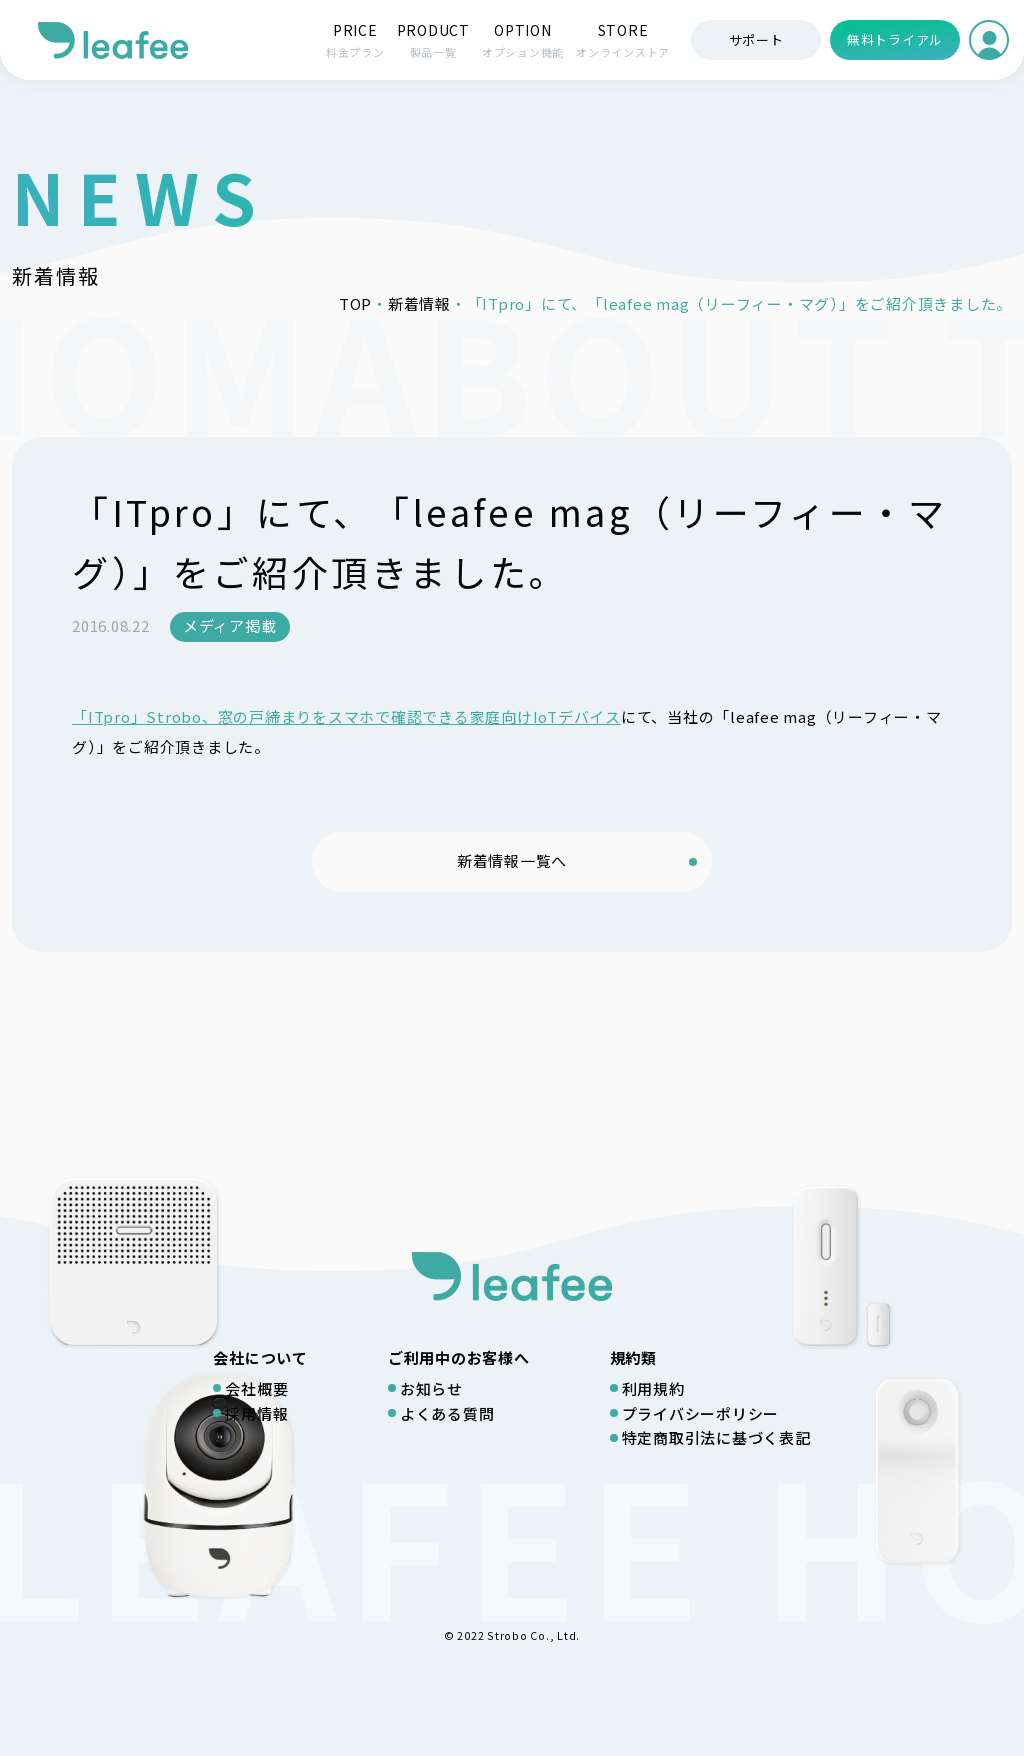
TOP (355, 303)
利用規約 (653, 1388)
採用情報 (256, 1413)
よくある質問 (447, 1413)
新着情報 (419, 303)
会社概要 (256, 1388)
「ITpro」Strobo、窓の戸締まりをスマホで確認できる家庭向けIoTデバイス (346, 716)
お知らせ (431, 1388)
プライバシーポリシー (701, 1413)
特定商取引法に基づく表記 (716, 1437)
